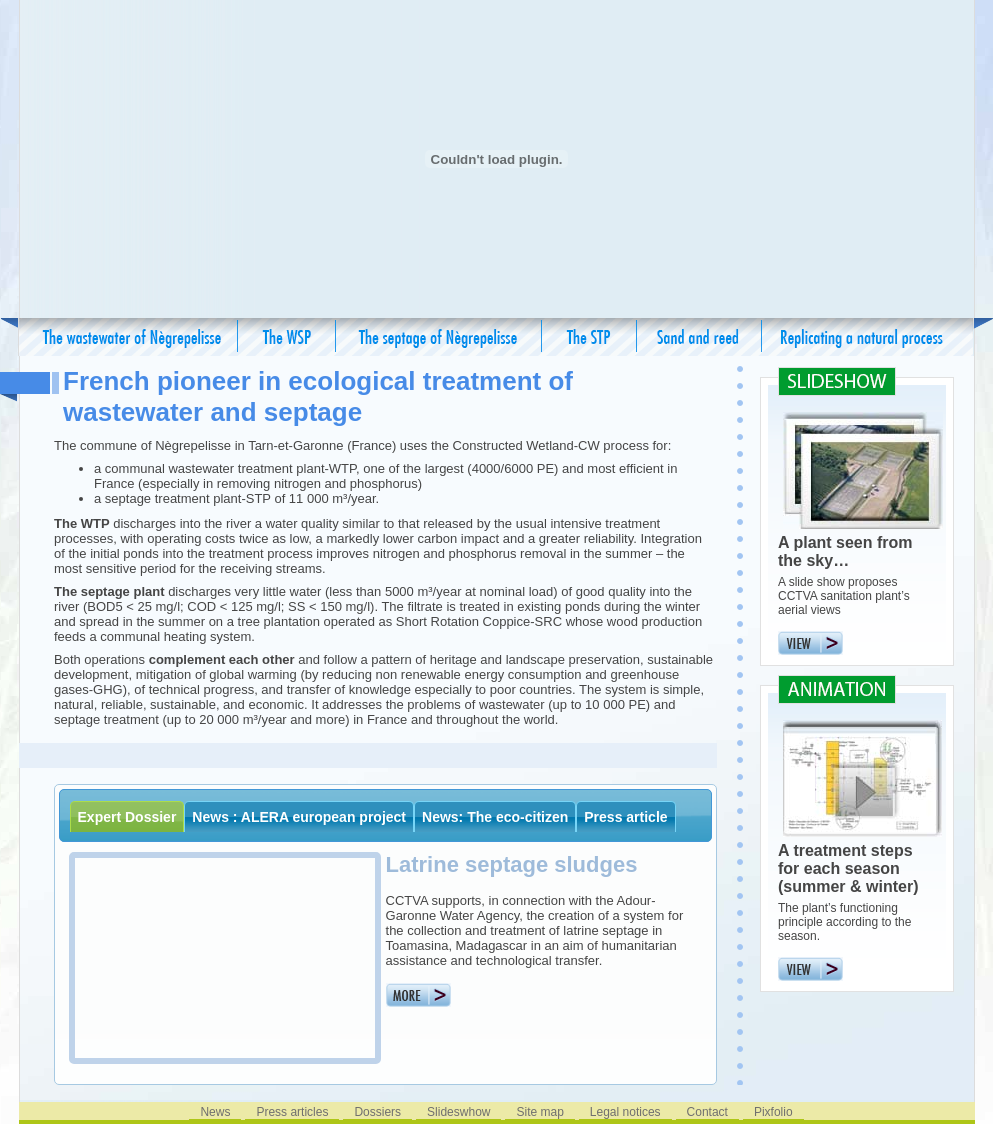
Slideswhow (458, 1112)
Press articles (292, 1112)
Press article (625, 817)
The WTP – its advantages (287, 337)
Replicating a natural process (862, 337)
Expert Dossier (127, 817)
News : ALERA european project (299, 817)
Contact (707, 1112)
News (215, 1112)
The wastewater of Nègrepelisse (132, 337)
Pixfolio (773, 1112)
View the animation (837, 969)
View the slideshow (837, 643)
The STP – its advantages (589, 337)
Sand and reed (699, 337)
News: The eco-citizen (495, 817)
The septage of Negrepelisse (439, 337)
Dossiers (377, 1112)
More (418, 995)
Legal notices (625, 1112)
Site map (539, 1112)
